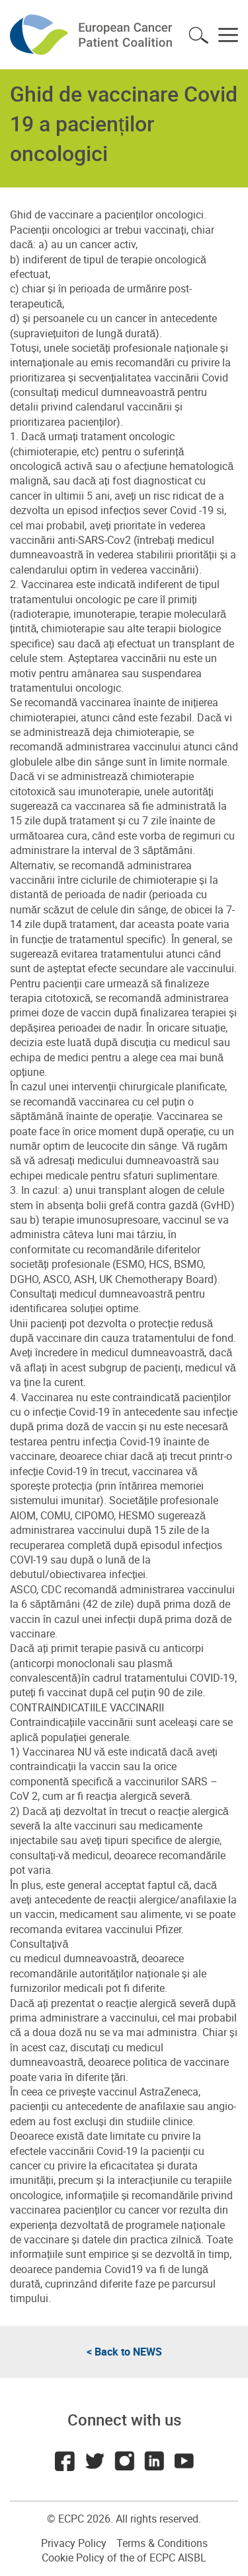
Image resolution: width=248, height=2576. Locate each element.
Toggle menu (228, 35)
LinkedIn (154, 2461)
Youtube (184, 2461)
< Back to (124, 2351)
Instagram (124, 2461)
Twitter (94, 2461)
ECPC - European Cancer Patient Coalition (92, 34)
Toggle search (198, 35)
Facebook (65, 2461)
